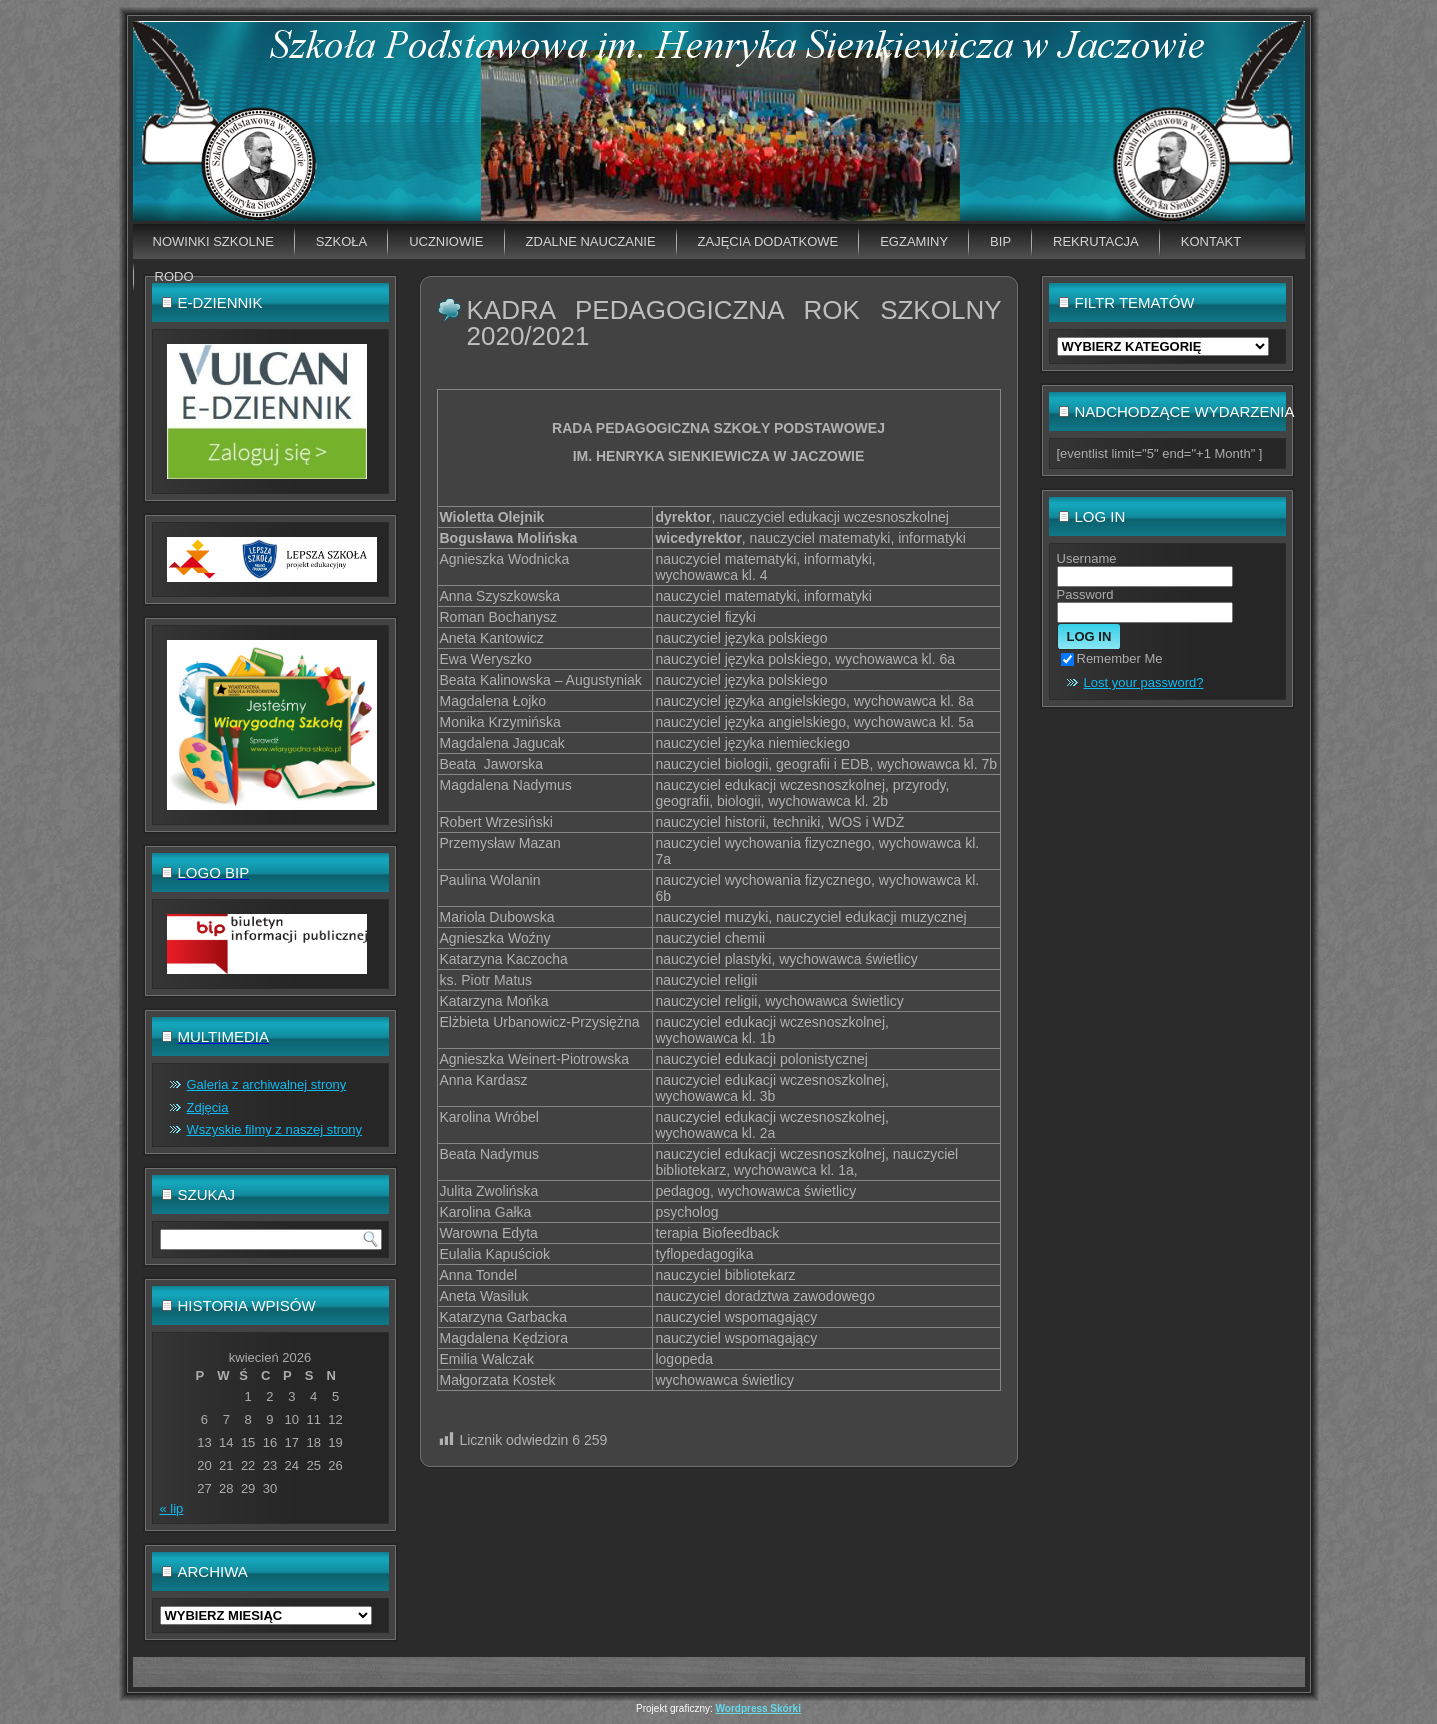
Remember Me (1112, 658)
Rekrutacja (1096, 241)
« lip (172, 1508)
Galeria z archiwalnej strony (267, 1084)
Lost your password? (1144, 682)
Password (1085, 594)
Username (1087, 558)
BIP (1000, 241)
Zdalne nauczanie (591, 241)
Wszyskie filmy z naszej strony (275, 1129)
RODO (174, 276)
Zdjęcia (208, 1107)
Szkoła (341, 241)
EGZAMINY (914, 241)
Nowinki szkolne (213, 241)
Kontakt (1211, 241)
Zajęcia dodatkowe (768, 241)
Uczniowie (446, 241)
